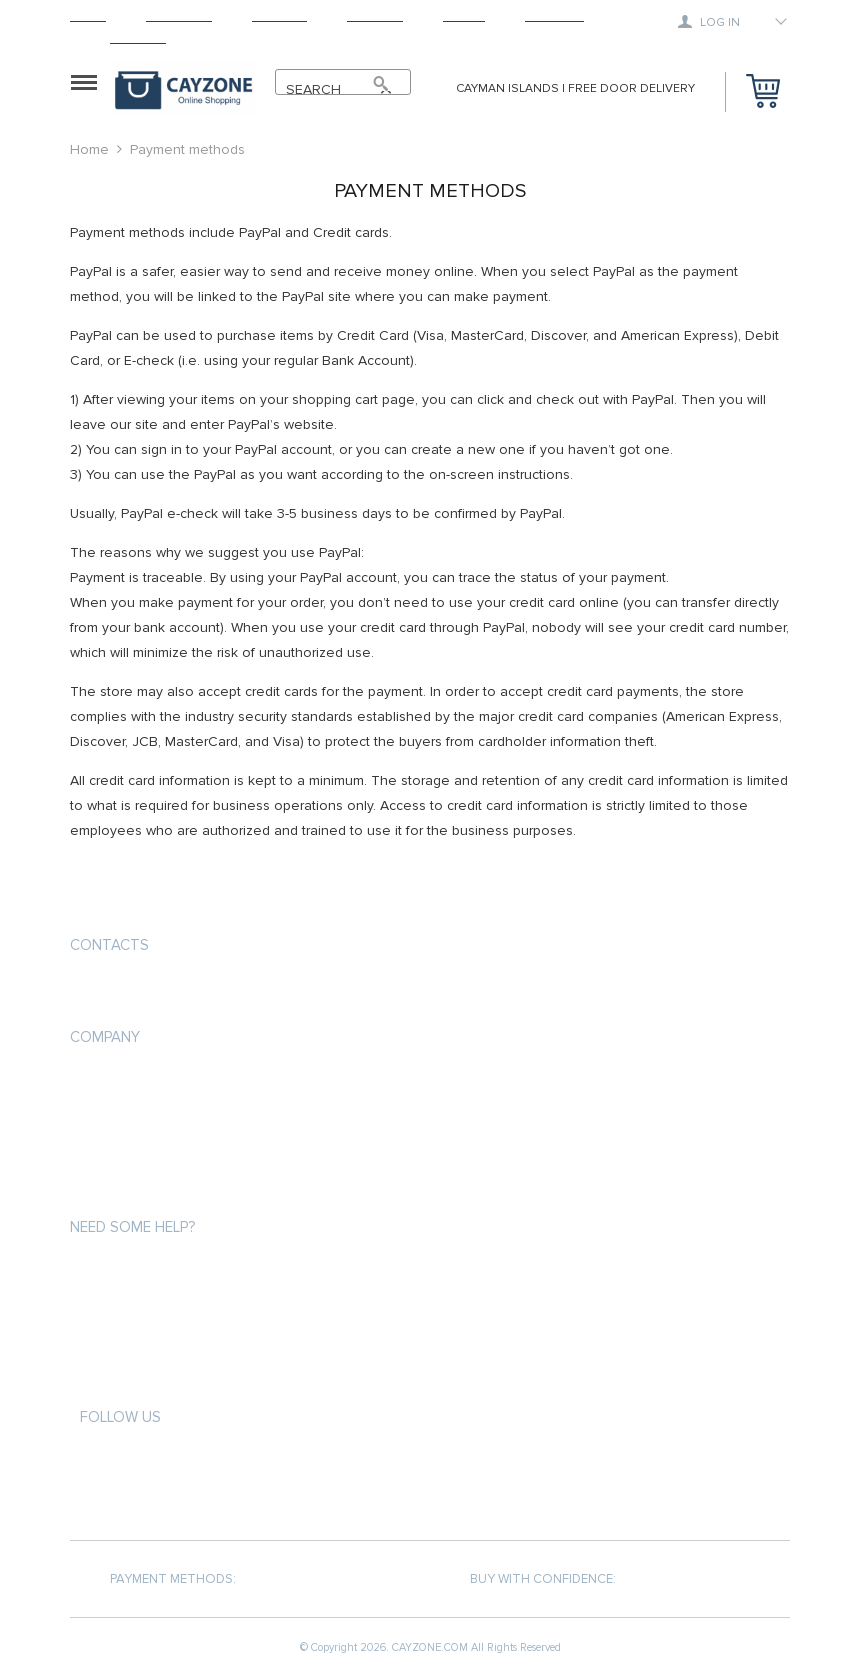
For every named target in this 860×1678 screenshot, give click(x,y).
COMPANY (105, 1037)
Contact (138, 37)
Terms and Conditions (144, 1154)
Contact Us (108, 1190)
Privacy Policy (116, 1118)
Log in (709, 22)
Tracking (554, 15)
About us (101, 1082)
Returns (375, 15)
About (464, 15)
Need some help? (132, 1227)
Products (179, 15)
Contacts (109, 945)
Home (88, 15)
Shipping (279, 15)
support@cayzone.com (154, 992)
